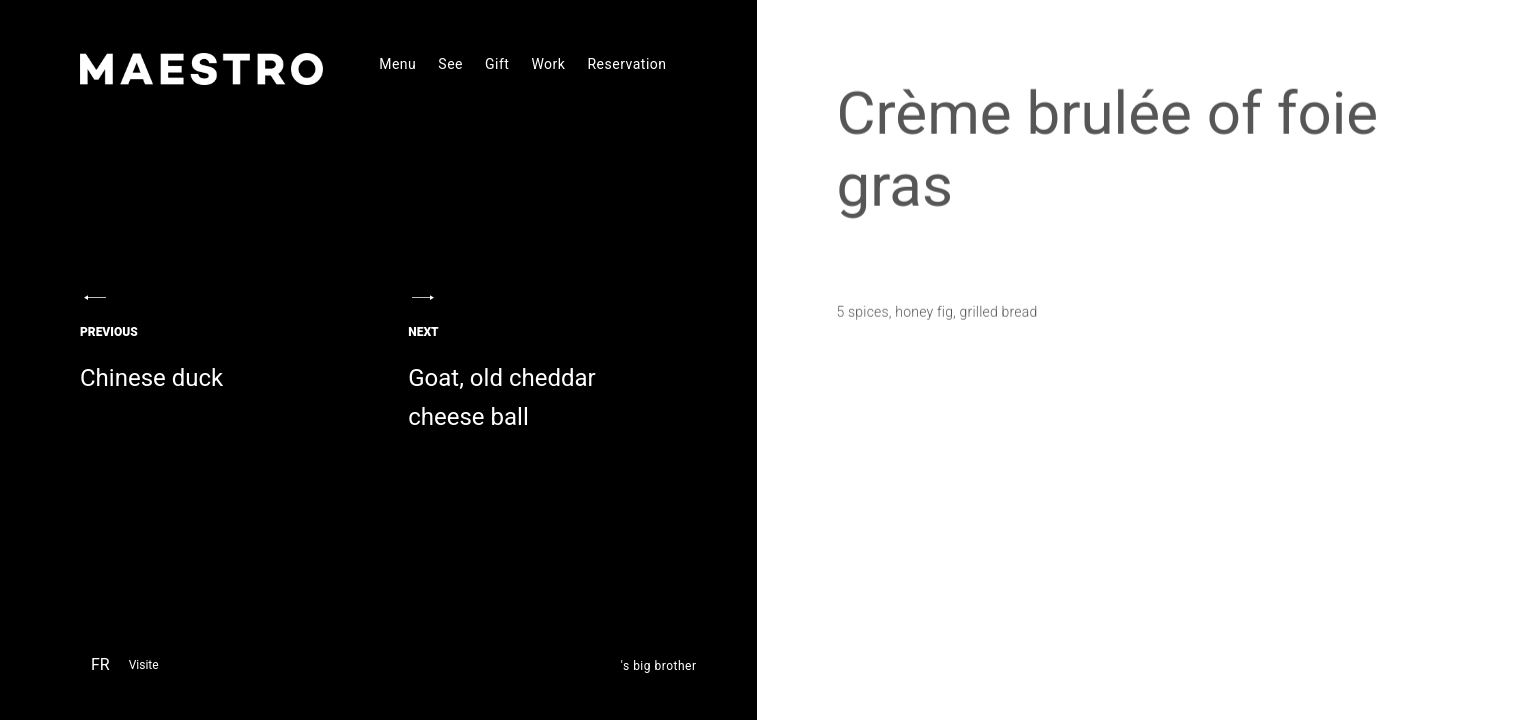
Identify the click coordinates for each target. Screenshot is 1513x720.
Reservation (626, 64)
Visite (144, 665)
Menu (397, 64)
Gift (497, 64)
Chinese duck (210, 367)
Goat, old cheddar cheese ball (538, 387)
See (450, 64)
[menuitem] (100, 667)
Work (548, 64)
